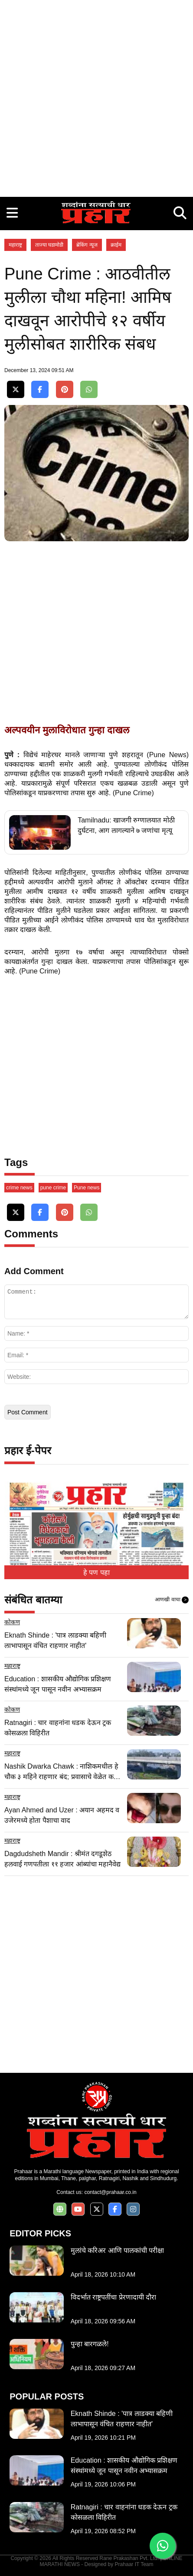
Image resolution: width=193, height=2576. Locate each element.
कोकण (12, 1622)
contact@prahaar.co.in (110, 2192)
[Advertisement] (96, 96)
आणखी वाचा (172, 1599)
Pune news (86, 1188)
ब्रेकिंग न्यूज (86, 245)
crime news (19, 1188)
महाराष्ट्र (15, 245)
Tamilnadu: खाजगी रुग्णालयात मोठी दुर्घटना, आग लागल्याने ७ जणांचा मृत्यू (126, 825)
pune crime (53, 1188)
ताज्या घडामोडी (49, 245)
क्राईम (116, 245)
